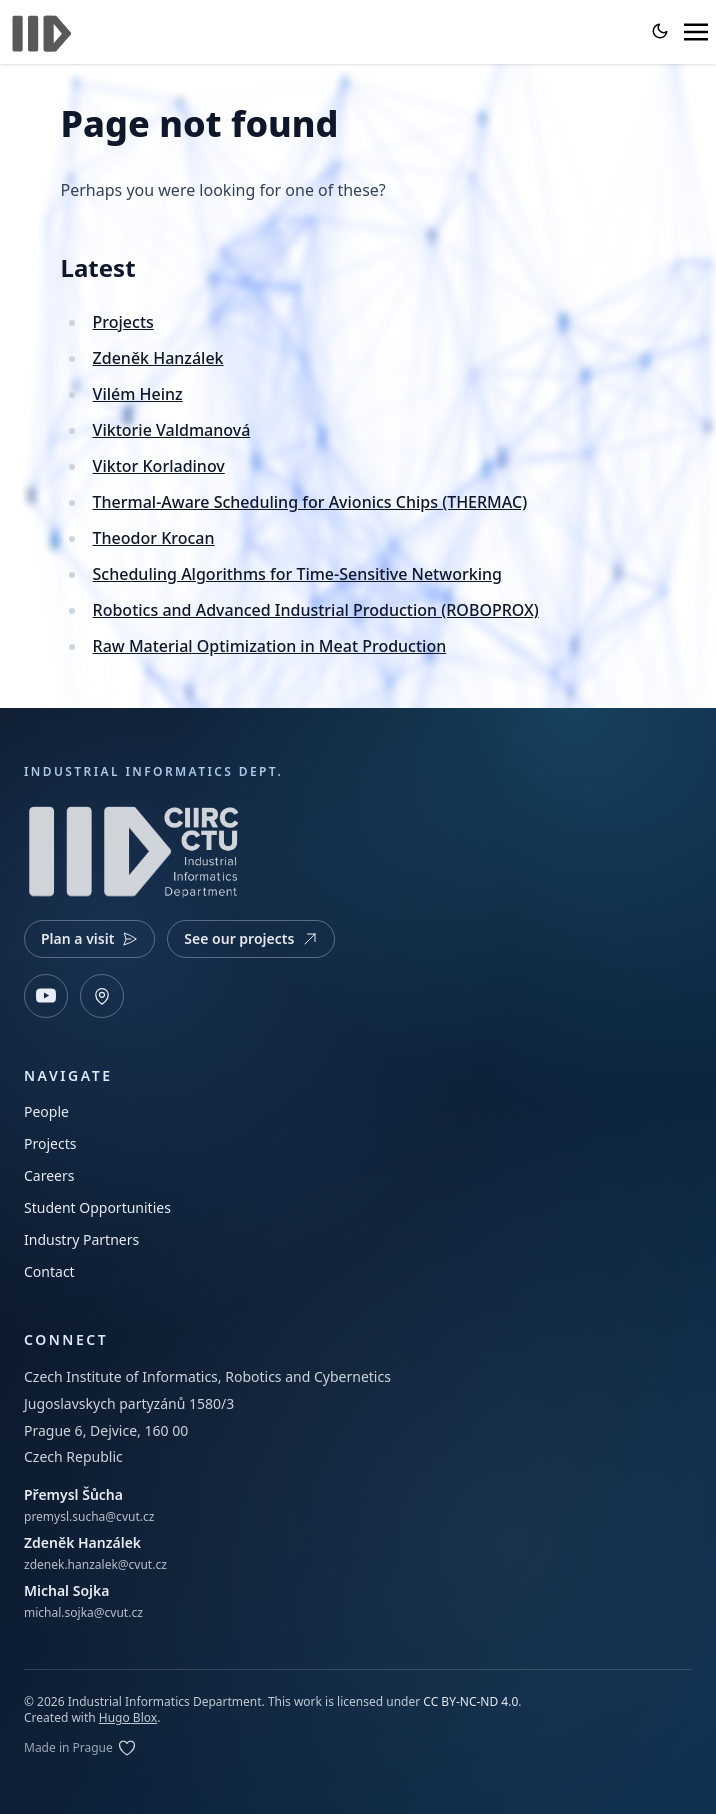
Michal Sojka (66, 1590)
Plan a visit (89, 938)
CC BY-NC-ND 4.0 (470, 1701)
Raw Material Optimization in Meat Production (270, 646)
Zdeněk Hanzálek (158, 358)
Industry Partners (81, 1239)
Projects (123, 322)
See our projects (251, 938)
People (46, 1111)
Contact (49, 1271)
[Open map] (102, 996)
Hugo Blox (128, 1717)
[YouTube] (46, 996)
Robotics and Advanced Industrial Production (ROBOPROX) (316, 610)
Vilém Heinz (138, 394)
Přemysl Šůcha (73, 1494)
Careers (49, 1175)
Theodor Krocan (154, 538)
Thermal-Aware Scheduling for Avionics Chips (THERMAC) (310, 502)
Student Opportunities (97, 1207)
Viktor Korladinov (159, 466)
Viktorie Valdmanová (172, 430)
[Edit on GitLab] (80, 1748)
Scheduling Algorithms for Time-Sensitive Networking (297, 574)
